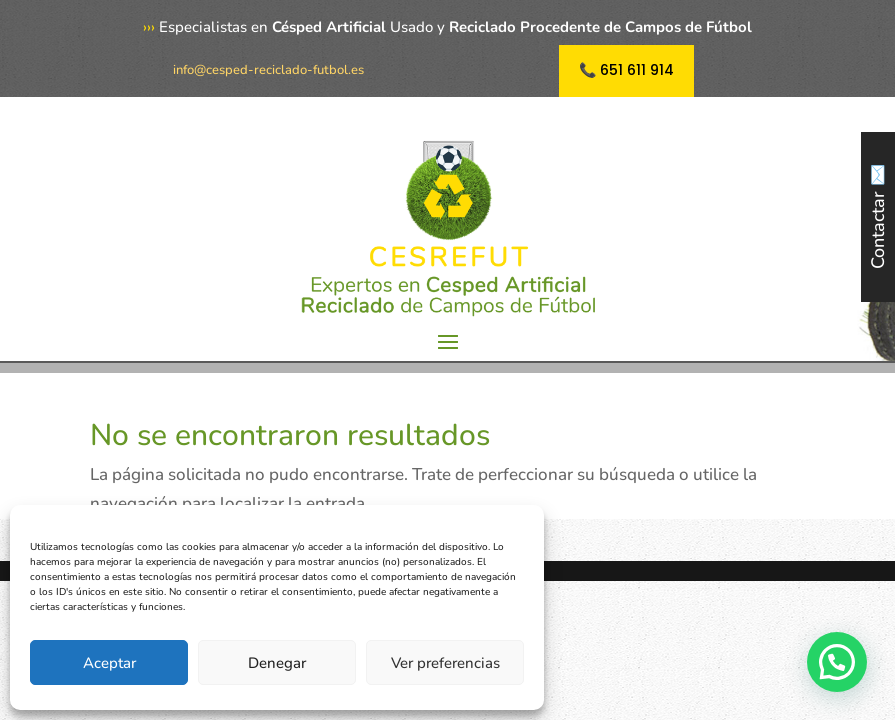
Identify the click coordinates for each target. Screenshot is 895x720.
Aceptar (109, 663)
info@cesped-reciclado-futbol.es (268, 70)
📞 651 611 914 (626, 70)
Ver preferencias (445, 663)
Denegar (277, 663)
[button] (837, 662)
